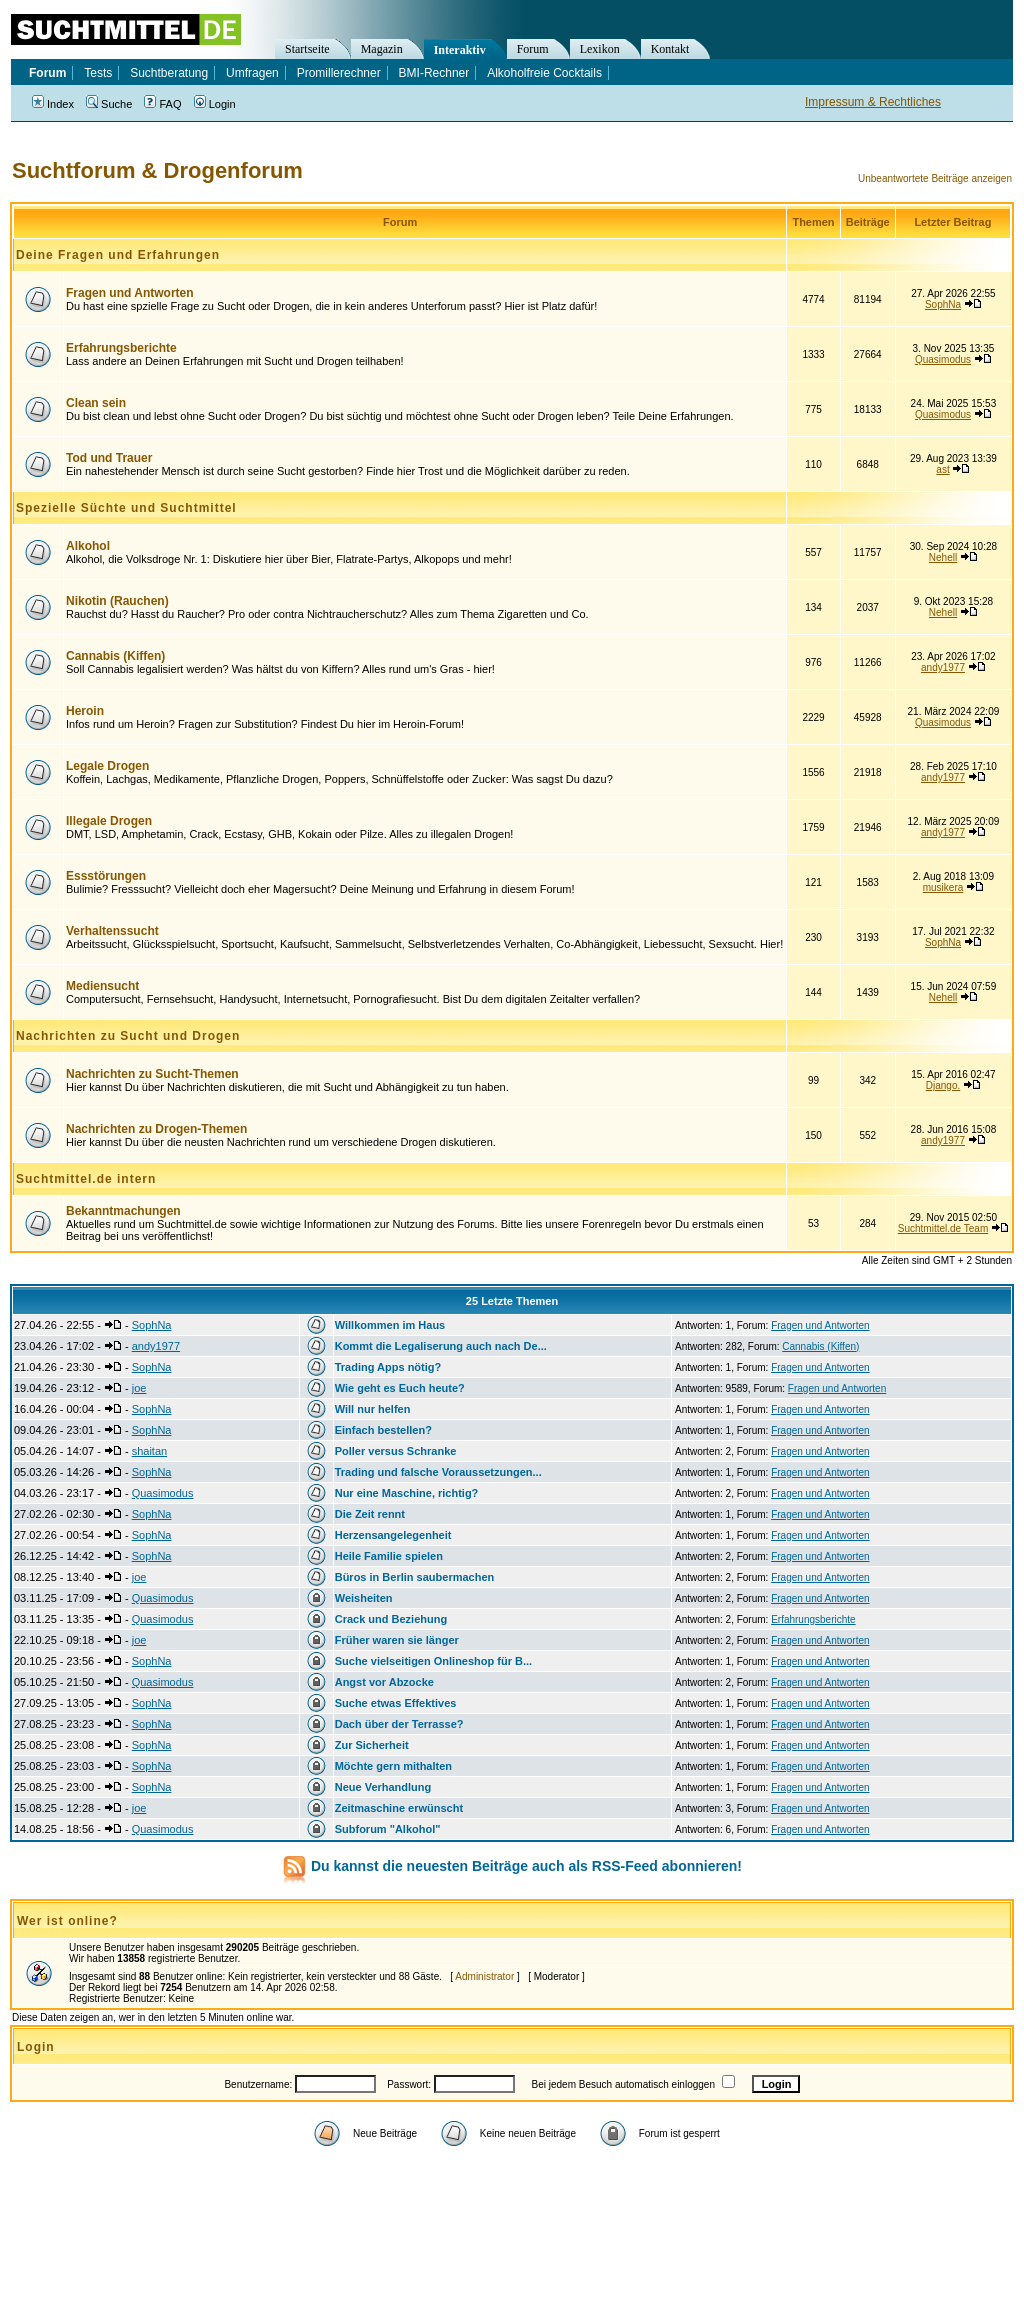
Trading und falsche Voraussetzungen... (438, 1472)
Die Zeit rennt (370, 1514)
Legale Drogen (107, 766)
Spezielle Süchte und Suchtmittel (126, 508)
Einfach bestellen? (383, 1430)
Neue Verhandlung (383, 1787)
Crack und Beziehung (391, 1619)
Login (215, 104)
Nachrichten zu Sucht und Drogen (128, 1036)
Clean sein (96, 403)
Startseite (307, 49)
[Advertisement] (512, 2194)
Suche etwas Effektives (396, 1703)
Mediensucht (102, 986)
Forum (533, 49)
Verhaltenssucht (112, 931)
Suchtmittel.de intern (86, 1179)
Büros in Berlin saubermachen (415, 1577)
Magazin (382, 49)
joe (139, 1388)
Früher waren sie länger (397, 1640)
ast (942, 469)
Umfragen (252, 73)
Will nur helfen (373, 1409)
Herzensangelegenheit (393, 1535)
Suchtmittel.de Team (943, 1228)
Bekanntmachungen (123, 1211)
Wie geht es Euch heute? (400, 1388)
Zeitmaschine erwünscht (399, 1808)
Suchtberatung (169, 73)
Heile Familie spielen (389, 1556)
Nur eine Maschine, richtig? (407, 1493)
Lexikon (600, 49)
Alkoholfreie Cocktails (544, 73)
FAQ (162, 104)
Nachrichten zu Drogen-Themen (156, 1129)
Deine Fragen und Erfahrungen (118, 255)
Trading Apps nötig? (388, 1367)
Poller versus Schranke (396, 1451)
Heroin (85, 711)
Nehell (943, 557)
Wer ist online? (67, 1921)
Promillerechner (339, 73)
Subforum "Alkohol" (388, 1829)
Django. (943, 1085)
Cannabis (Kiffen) (115, 656)
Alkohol (88, 546)
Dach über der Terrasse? (399, 1724)
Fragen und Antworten (130, 293)
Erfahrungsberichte (121, 348)
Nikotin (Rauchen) (117, 601)
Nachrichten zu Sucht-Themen (152, 1074)
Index (53, 104)
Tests (98, 73)
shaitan (149, 1451)
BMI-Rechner (434, 73)
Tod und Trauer (109, 458)
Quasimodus (943, 359)
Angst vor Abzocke (384, 1682)
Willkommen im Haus (390, 1325)
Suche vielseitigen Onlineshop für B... (433, 1661)
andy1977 (943, 667)
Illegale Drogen (109, 821)
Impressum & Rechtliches (873, 102)
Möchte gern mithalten (393, 1766)
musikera (943, 887)
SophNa (943, 304)
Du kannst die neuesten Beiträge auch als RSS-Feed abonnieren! (526, 1866)
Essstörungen (106, 876)
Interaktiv (460, 50)
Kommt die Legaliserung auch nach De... (441, 1346)
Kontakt (670, 49)
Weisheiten (364, 1598)
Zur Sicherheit (372, 1745)
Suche (109, 104)
